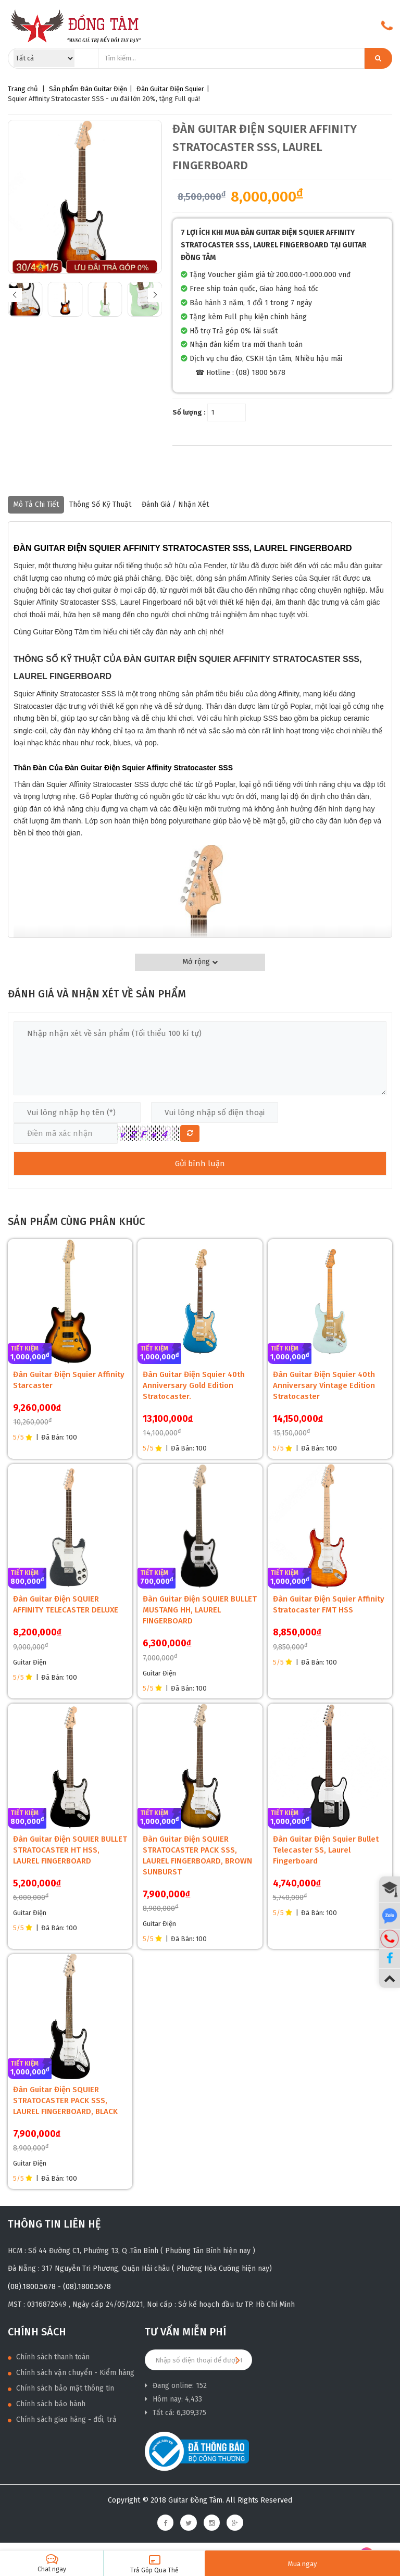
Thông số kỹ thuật (100, 504)
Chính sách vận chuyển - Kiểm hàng (71, 2372)
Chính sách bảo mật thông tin (61, 2388)
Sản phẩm (64, 89)
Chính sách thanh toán (49, 2357)
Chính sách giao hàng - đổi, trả (62, 2419)
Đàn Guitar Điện (103, 89)
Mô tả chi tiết (36, 504)
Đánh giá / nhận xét (175, 504)
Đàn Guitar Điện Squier (170, 89)
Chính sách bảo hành (46, 2403)
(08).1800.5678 (32, 2286)
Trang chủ (23, 89)
